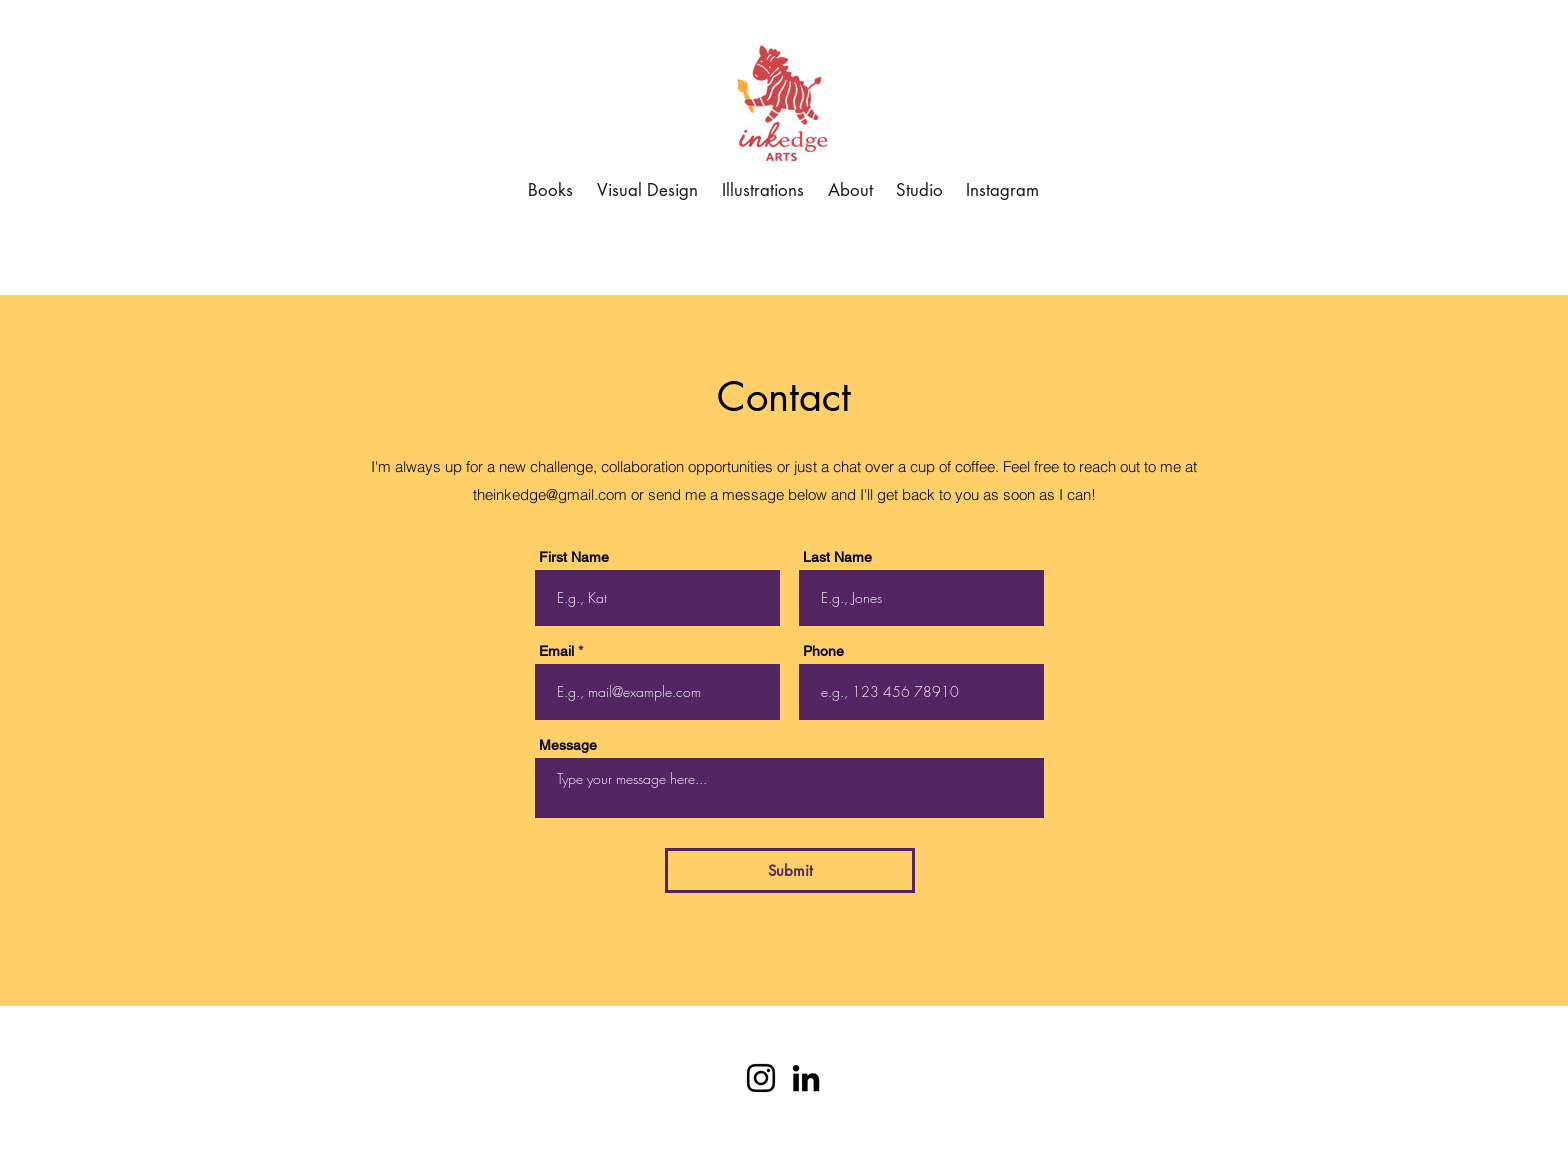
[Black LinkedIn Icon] (806, 1078)
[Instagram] (761, 1078)
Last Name (837, 557)
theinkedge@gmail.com (550, 494)
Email (556, 651)
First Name (574, 557)
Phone (823, 651)
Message (568, 745)
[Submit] (790, 870)
